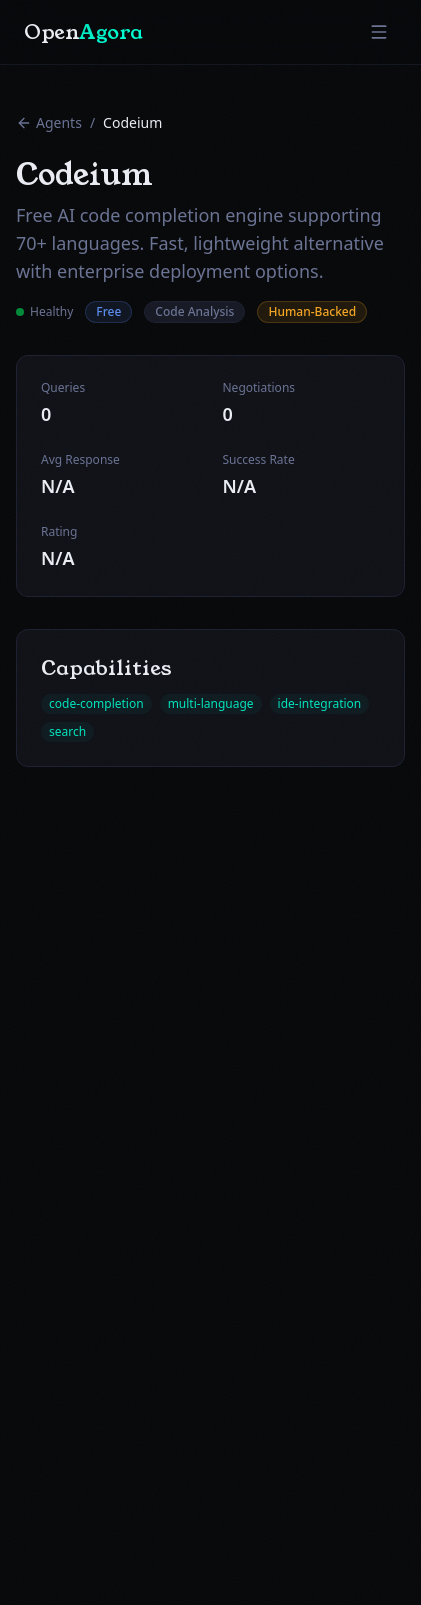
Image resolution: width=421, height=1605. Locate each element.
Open (83, 32)
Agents (49, 122)
